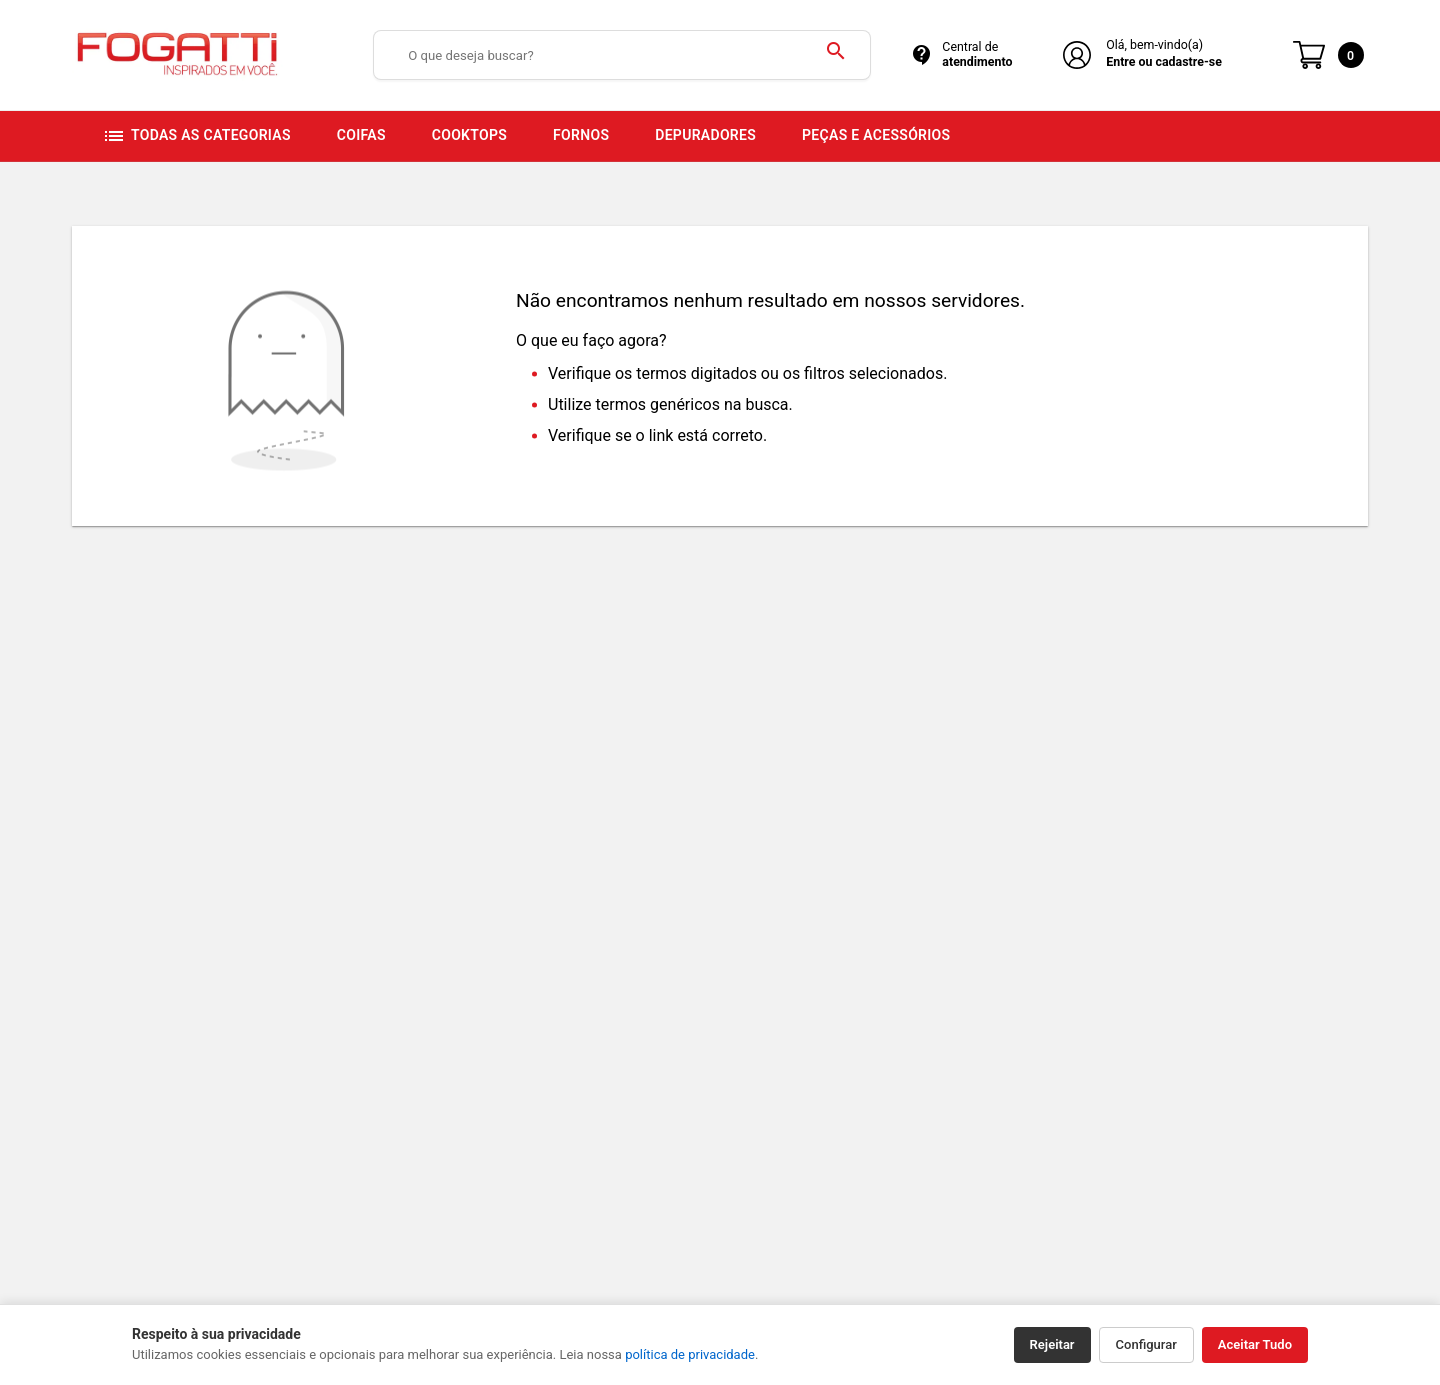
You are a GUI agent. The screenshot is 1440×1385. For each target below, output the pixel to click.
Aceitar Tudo (1255, 1344)
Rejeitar (1052, 1344)
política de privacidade (690, 1354)
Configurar (1146, 1344)
